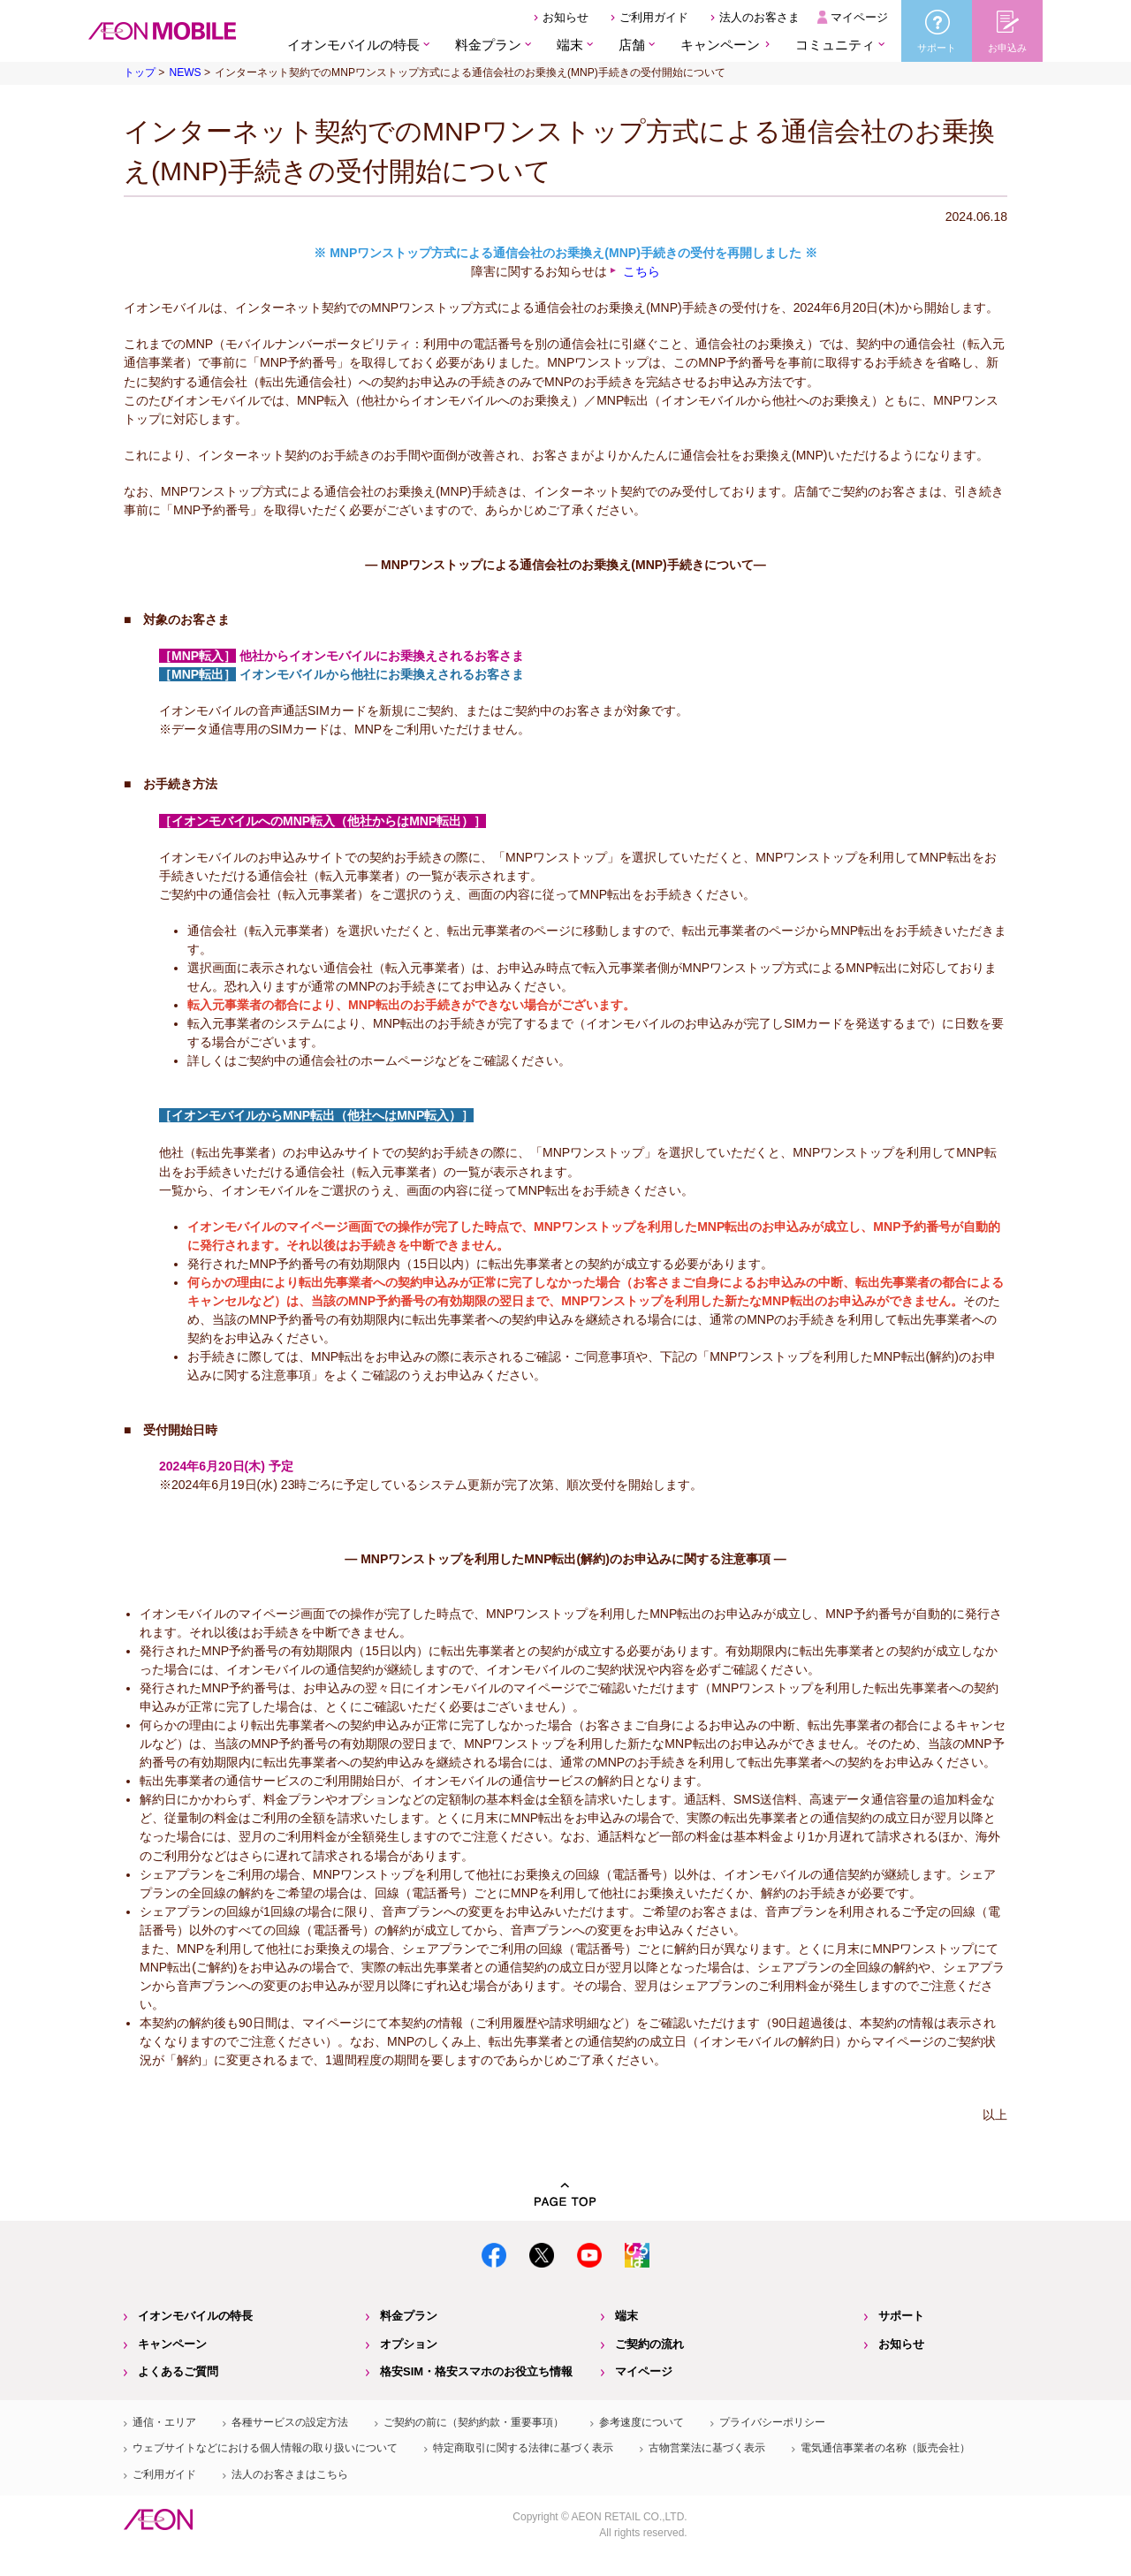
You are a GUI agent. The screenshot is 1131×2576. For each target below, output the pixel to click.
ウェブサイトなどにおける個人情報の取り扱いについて (265, 2448)
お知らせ (565, 17)
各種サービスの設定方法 (290, 2422)
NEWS (185, 72)
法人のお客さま (759, 17)
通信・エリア (164, 2422)
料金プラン (408, 2315)
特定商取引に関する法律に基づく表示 (523, 2448)
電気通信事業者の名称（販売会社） (885, 2448)
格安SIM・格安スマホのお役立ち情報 (476, 2371)
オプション (408, 2344)
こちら (641, 271)
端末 (626, 2315)
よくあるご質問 (178, 2371)
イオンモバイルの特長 (195, 2315)
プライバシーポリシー (772, 2422)
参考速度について (641, 2422)
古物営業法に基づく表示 (707, 2448)
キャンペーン (720, 44)
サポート (901, 2315)
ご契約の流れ (649, 2344)
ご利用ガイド (653, 17)
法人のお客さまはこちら (290, 2474)
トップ (140, 72)
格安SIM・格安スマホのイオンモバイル (162, 31)
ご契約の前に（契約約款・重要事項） (473, 2422)
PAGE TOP (565, 2195)
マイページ (859, 17)
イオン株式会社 (158, 2519)
